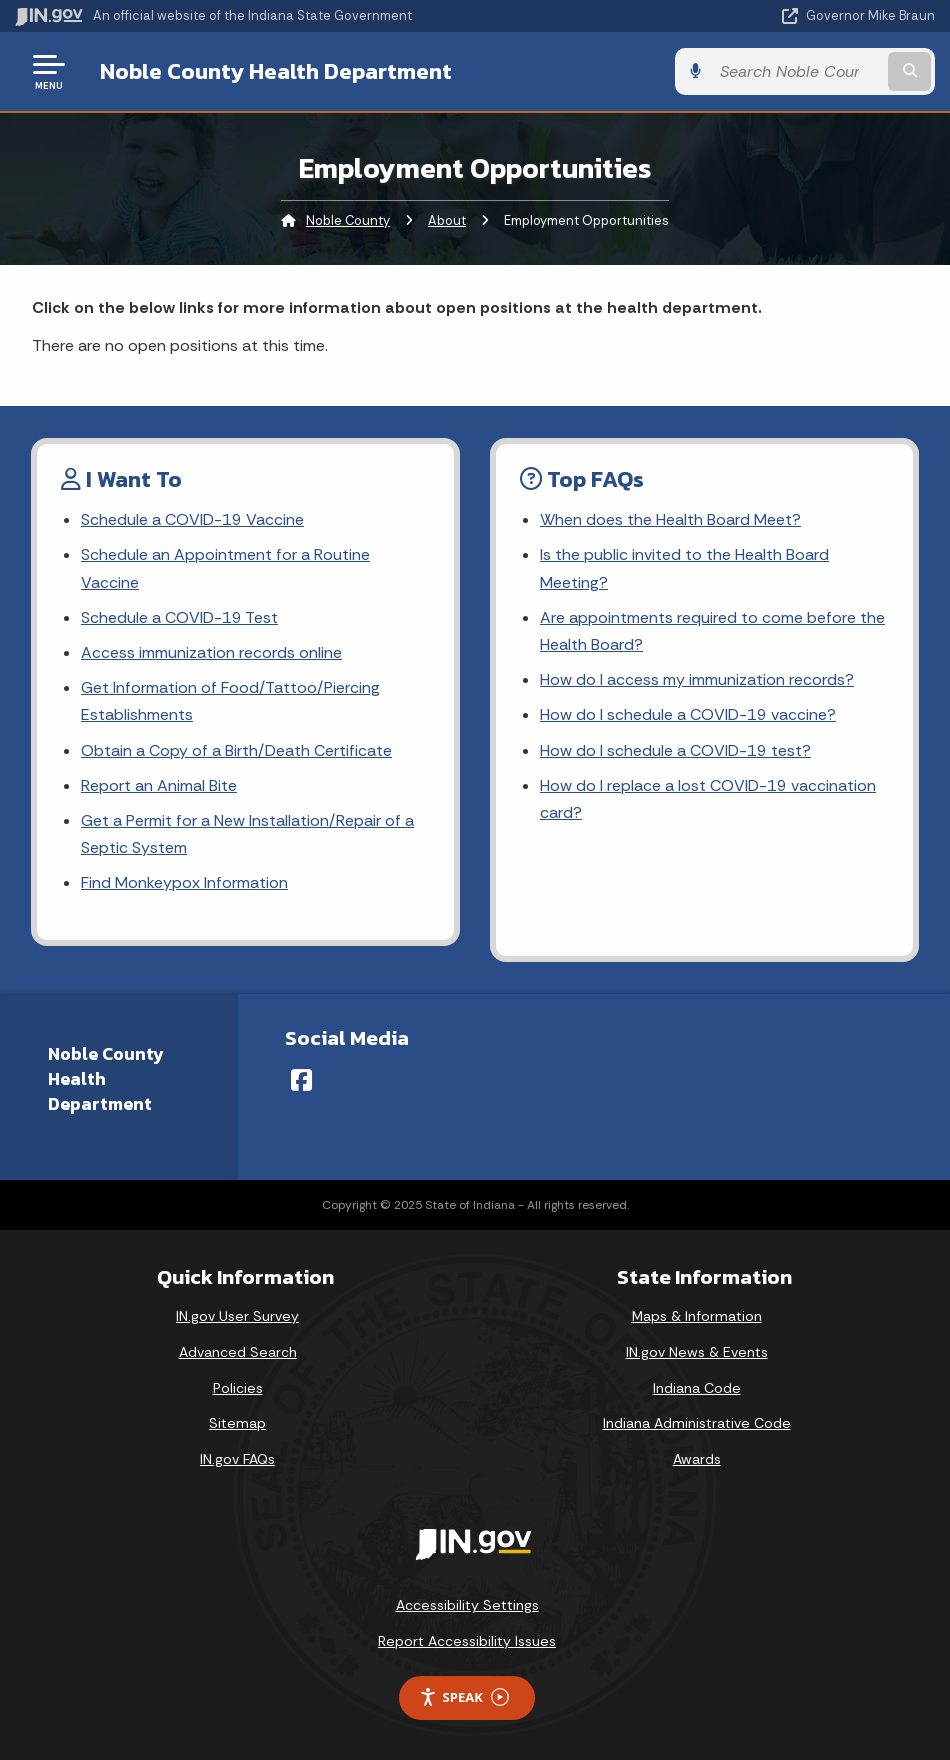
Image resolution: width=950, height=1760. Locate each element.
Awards (697, 1459)
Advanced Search (238, 1352)
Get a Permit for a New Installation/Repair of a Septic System (247, 834)
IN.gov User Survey (237, 1316)
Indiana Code (697, 1388)
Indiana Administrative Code (697, 1423)
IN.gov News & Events (697, 1352)
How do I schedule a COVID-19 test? (675, 750)
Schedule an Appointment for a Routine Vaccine (225, 568)
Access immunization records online (211, 652)
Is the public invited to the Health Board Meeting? (684, 568)
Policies (238, 1388)
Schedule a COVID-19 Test (179, 617)
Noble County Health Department (276, 71)
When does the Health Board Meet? (670, 519)
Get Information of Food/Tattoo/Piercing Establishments (230, 701)
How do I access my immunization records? (697, 679)
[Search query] (797, 71)
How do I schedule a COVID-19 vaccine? (688, 714)
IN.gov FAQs (237, 1459)
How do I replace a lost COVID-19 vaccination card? (708, 799)
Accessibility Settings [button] (467, 1605)
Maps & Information (697, 1316)
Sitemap (237, 1423)
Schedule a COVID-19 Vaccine (192, 519)
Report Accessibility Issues (467, 1641)
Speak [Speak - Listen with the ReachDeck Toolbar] (464, 1697)
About (447, 220)
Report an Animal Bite (159, 785)
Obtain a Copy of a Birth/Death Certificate (236, 750)
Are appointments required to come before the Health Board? (712, 631)
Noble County (348, 220)
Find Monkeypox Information (184, 882)
